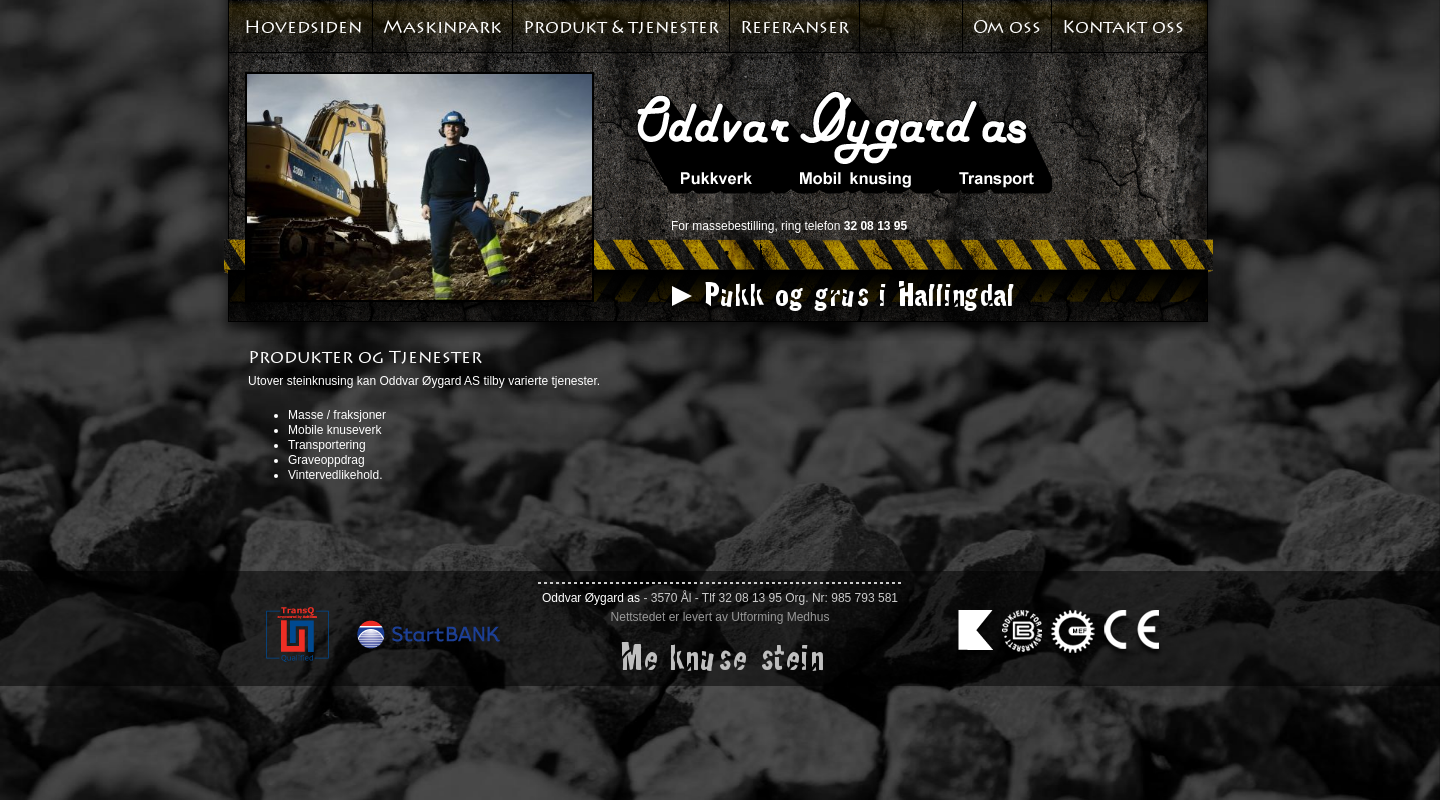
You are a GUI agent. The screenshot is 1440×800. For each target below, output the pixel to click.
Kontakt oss (1123, 27)
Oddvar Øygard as (591, 598)
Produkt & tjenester (621, 27)
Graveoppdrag (326, 460)
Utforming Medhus (780, 617)
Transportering (327, 445)
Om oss (1007, 27)
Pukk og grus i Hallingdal (857, 294)
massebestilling (733, 226)
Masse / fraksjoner (337, 415)
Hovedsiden (303, 27)
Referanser (794, 27)
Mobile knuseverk (334, 430)
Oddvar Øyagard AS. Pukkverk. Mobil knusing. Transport (844, 142)
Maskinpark (442, 27)
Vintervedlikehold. (335, 475)
